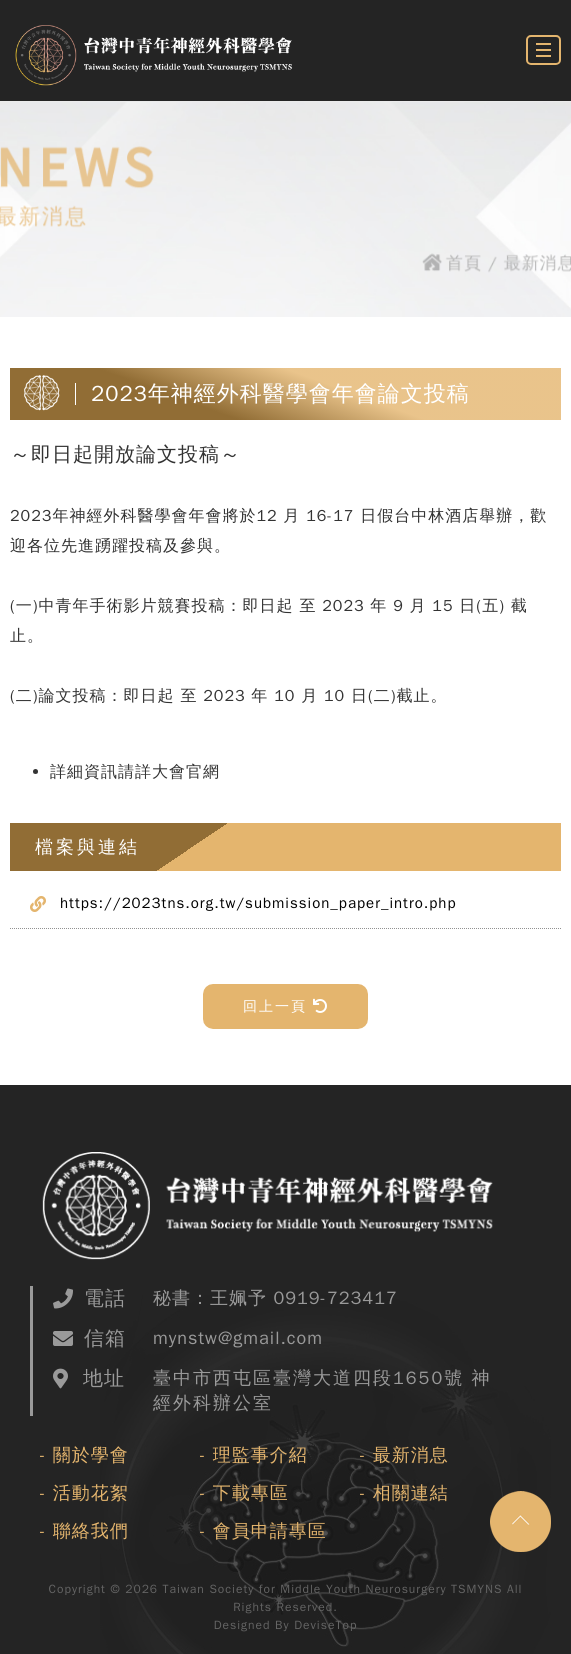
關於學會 (91, 1455)
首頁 (466, 264)
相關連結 (411, 1493)
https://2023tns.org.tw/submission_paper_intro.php (258, 903)
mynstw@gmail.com (238, 1338)
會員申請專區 (270, 1531)
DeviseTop (325, 1625)
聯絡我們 (91, 1531)
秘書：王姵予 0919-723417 (275, 1298)
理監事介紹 (260, 1455)
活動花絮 (91, 1493)
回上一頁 (285, 1006)
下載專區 (251, 1493)
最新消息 (411, 1455)
